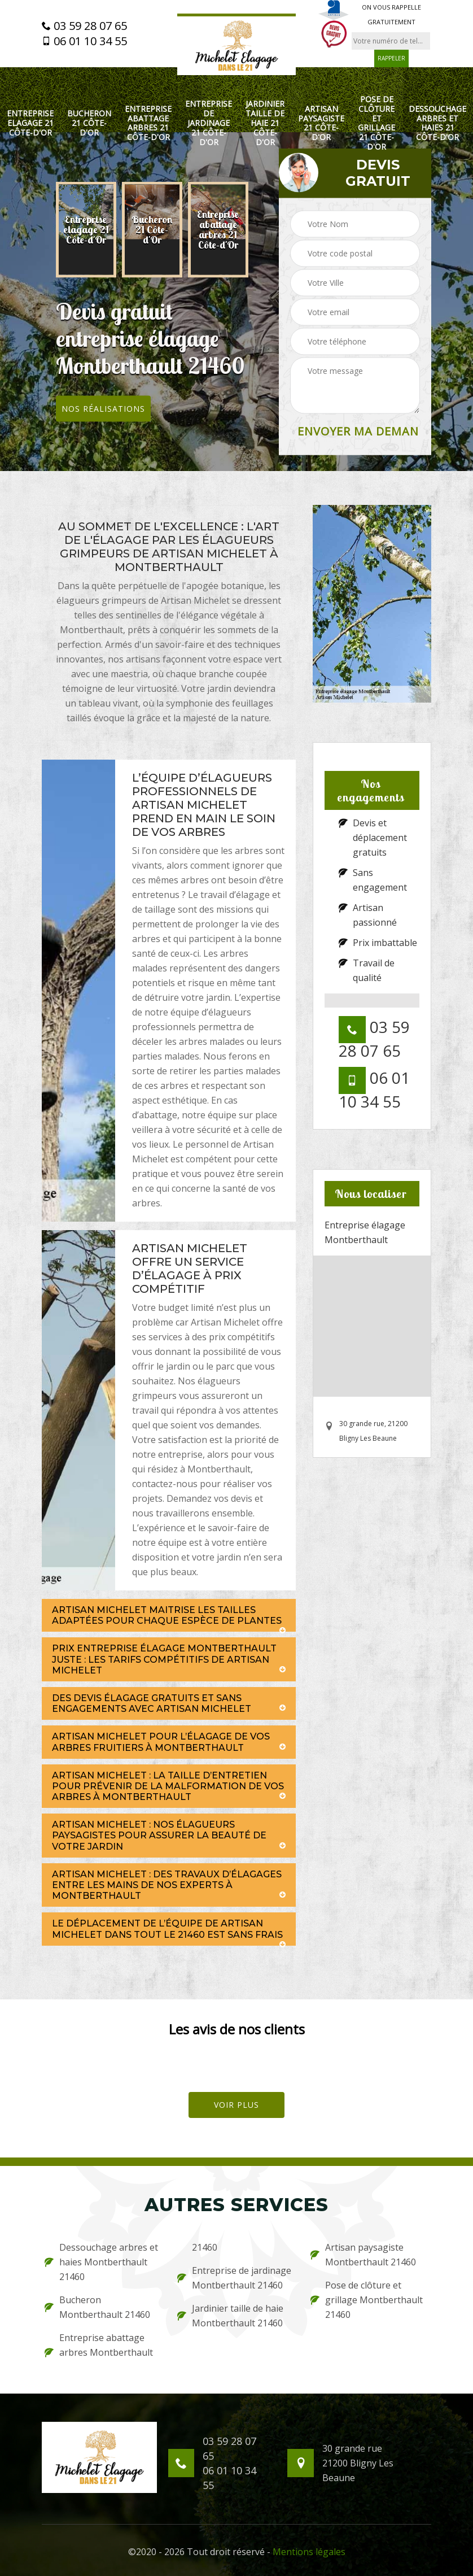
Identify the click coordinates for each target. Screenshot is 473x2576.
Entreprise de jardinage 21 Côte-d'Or (208, 123)
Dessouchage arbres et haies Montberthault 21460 (101, 2262)
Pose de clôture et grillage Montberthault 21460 (366, 2300)
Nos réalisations (103, 408)
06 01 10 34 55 (84, 41)
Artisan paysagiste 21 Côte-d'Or (321, 123)
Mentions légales (309, 2552)
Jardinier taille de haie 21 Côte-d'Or (265, 123)
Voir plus (236, 2104)
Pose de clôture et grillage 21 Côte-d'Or (376, 123)
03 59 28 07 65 (84, 26)
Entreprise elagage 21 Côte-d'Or (30, 123)
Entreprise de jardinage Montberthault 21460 (234, 2277)
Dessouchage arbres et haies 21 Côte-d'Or (437, 123)
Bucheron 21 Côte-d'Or (89, 123)
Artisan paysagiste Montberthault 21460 (363, 2254)
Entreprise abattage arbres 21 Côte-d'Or (148, 123)
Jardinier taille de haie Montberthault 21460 (230, 2315)
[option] (86, 230)
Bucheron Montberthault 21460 (97, 2307)
